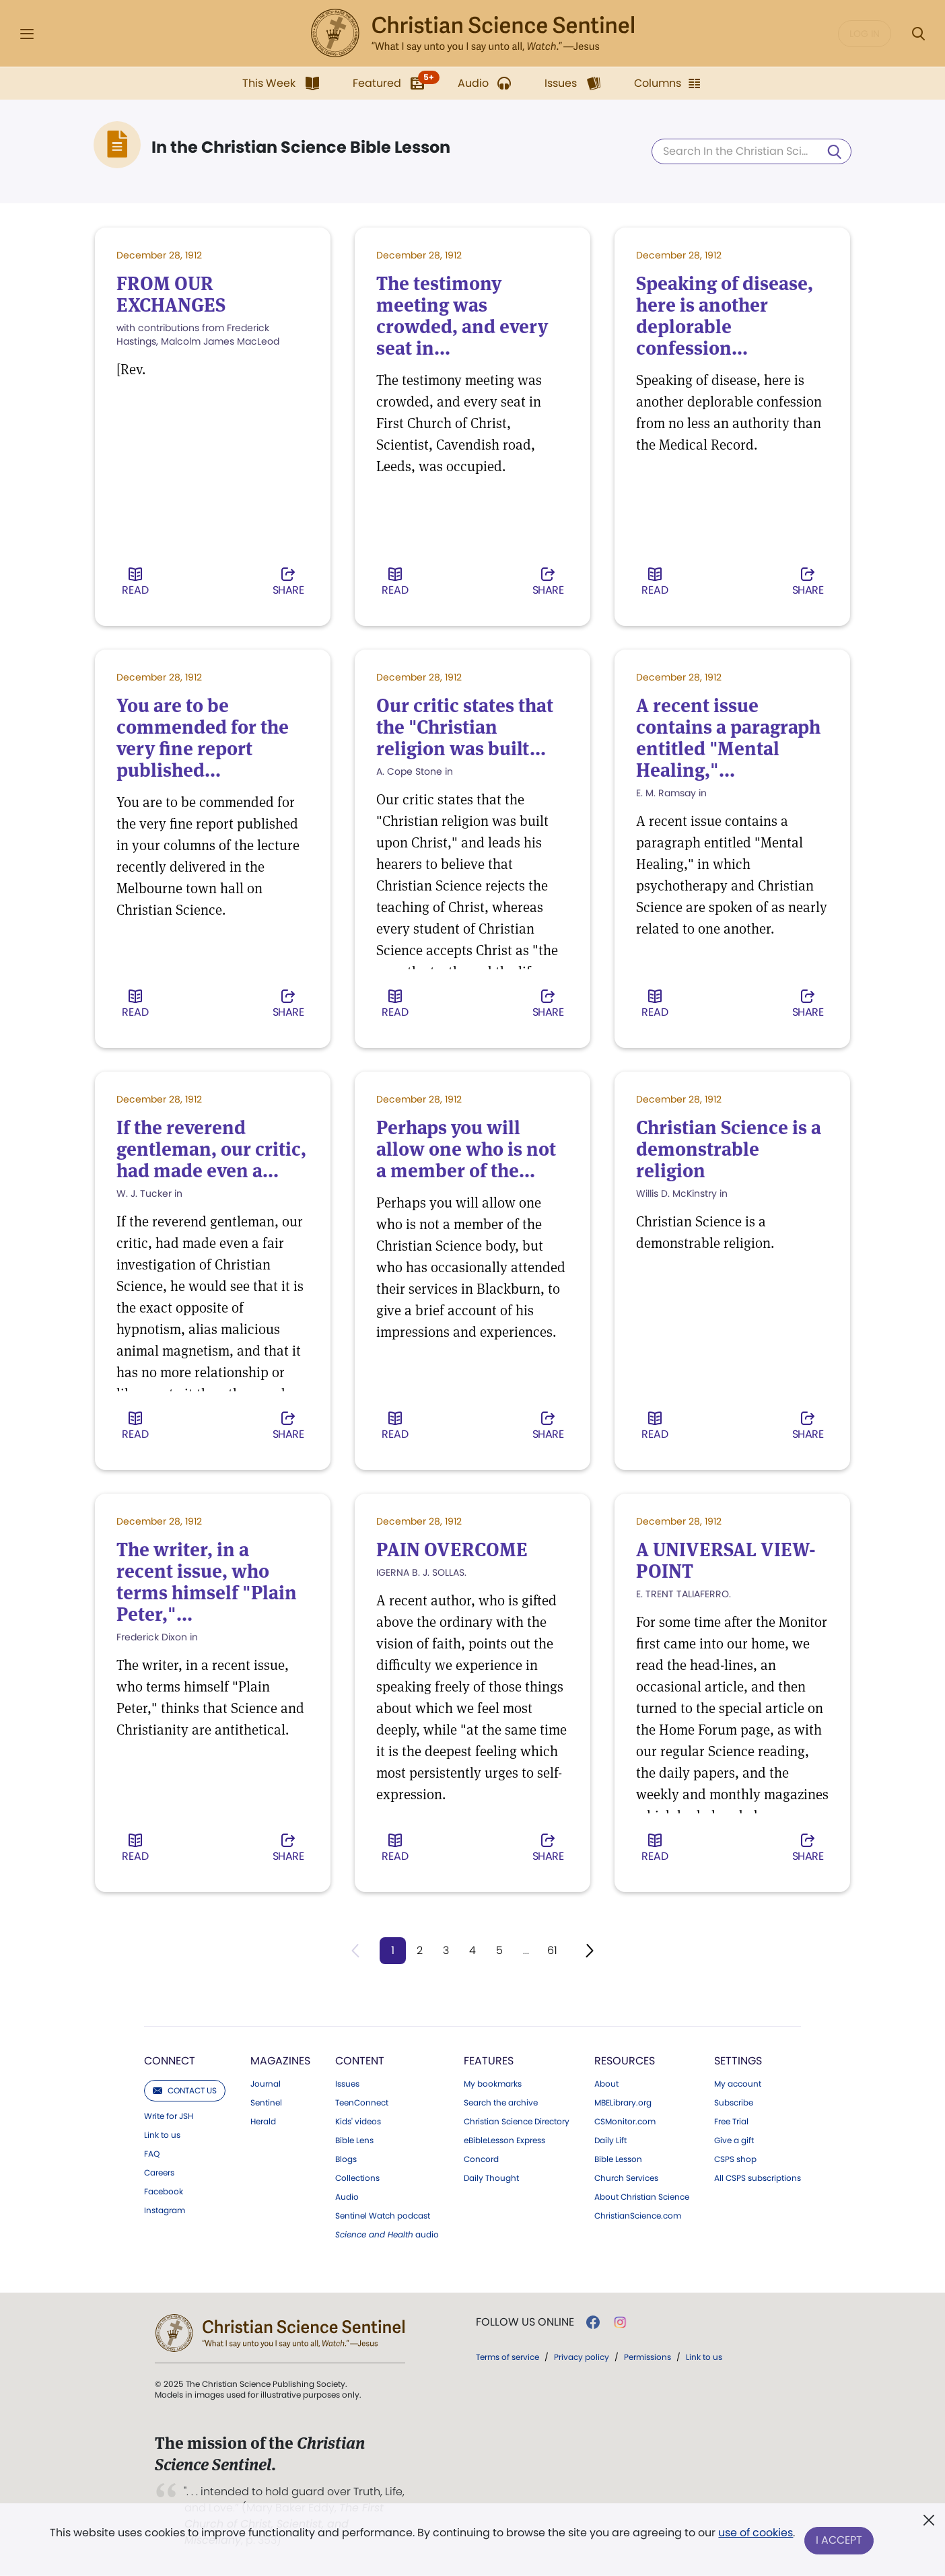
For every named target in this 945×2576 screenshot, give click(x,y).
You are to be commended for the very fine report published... (202, 738)
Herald (263, 2122)
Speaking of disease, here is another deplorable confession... (724, 316)
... (527, 1950)
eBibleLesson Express (504, 2141)
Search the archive (501, 2103)
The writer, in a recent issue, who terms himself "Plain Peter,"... (206, 1582)
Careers (159, 2173)
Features (489, 2061)
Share (288, 582)
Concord (481, 2160)
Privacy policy (581, 2357)
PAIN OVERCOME (452, 1550)
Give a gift (734, 2141)
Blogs (346, 2160)
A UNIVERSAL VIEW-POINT (726, 1560)
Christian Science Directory (516, 2122)
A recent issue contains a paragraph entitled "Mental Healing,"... (728, 738)
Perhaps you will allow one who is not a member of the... (466, 1149)
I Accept (839, 2540)
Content (359, 2061)
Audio (347, 2198)
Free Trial (731, 2122)
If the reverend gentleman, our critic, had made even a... (211, 1149)
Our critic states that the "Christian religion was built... (464, 727)
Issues (347, 2085)
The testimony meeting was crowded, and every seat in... (462, 316)
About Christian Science (641, 2198)
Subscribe (733, 2103)
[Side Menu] (27, 34)
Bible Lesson (618, 2160)
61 (554, 1950)
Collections (357, 2179)
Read (135, 582)
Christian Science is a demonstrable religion (728, 1149)
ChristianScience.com (637, 2217)
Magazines (280, 2061)
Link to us (162, 2136)
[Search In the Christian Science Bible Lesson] (751, 151)
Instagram (164, 2211)
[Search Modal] (918, 34)
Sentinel (266, 2103)
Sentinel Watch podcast (382, 2217)
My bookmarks (493, 2085)
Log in (864, 33)
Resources (624, 2061)
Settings (738, 2061)
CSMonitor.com (625, 2122)
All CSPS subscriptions (757, 2179)
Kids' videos (358, 2122)
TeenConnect (361, 2103)
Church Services (626, 2179)
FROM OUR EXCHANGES (170, 294)
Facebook (163, 2192)
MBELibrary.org (623, 2103)
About (606, 2085)
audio (387, 2235)
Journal (265, 2085)
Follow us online (525, 2323)
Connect (169, 2061)
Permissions (647, 2357)
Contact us (185, 2091)
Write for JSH (168, 2117)
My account (737, 2085)
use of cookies (755, 2535)
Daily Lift (610, 2141)
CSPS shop (735, 2160)
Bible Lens (354, 2141)
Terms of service (507, 2357)
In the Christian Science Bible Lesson (300, 147)
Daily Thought (491, 2179)
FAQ (152, 2155)
